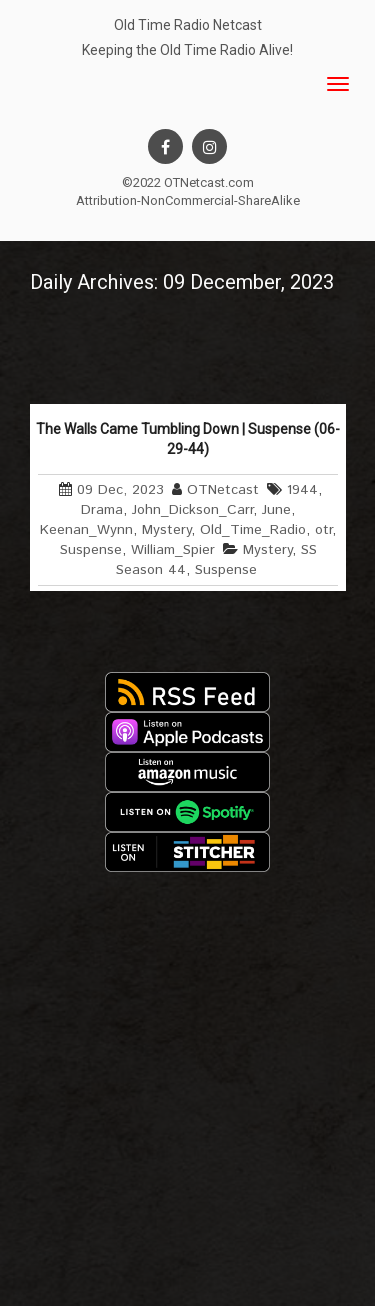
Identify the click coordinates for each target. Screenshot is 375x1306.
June (276, 510)
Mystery (166, 530)
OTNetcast (223, 490)
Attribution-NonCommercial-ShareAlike (188, 200)
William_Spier (173, 550)
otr (323, 530)
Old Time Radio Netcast (188, 25)
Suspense (91, 550)
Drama (102, 510)
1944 (302, 490)
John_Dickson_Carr (192, 510)
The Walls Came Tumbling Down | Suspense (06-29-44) (188, 439)
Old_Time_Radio (253, 530)
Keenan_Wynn (86, 530)
